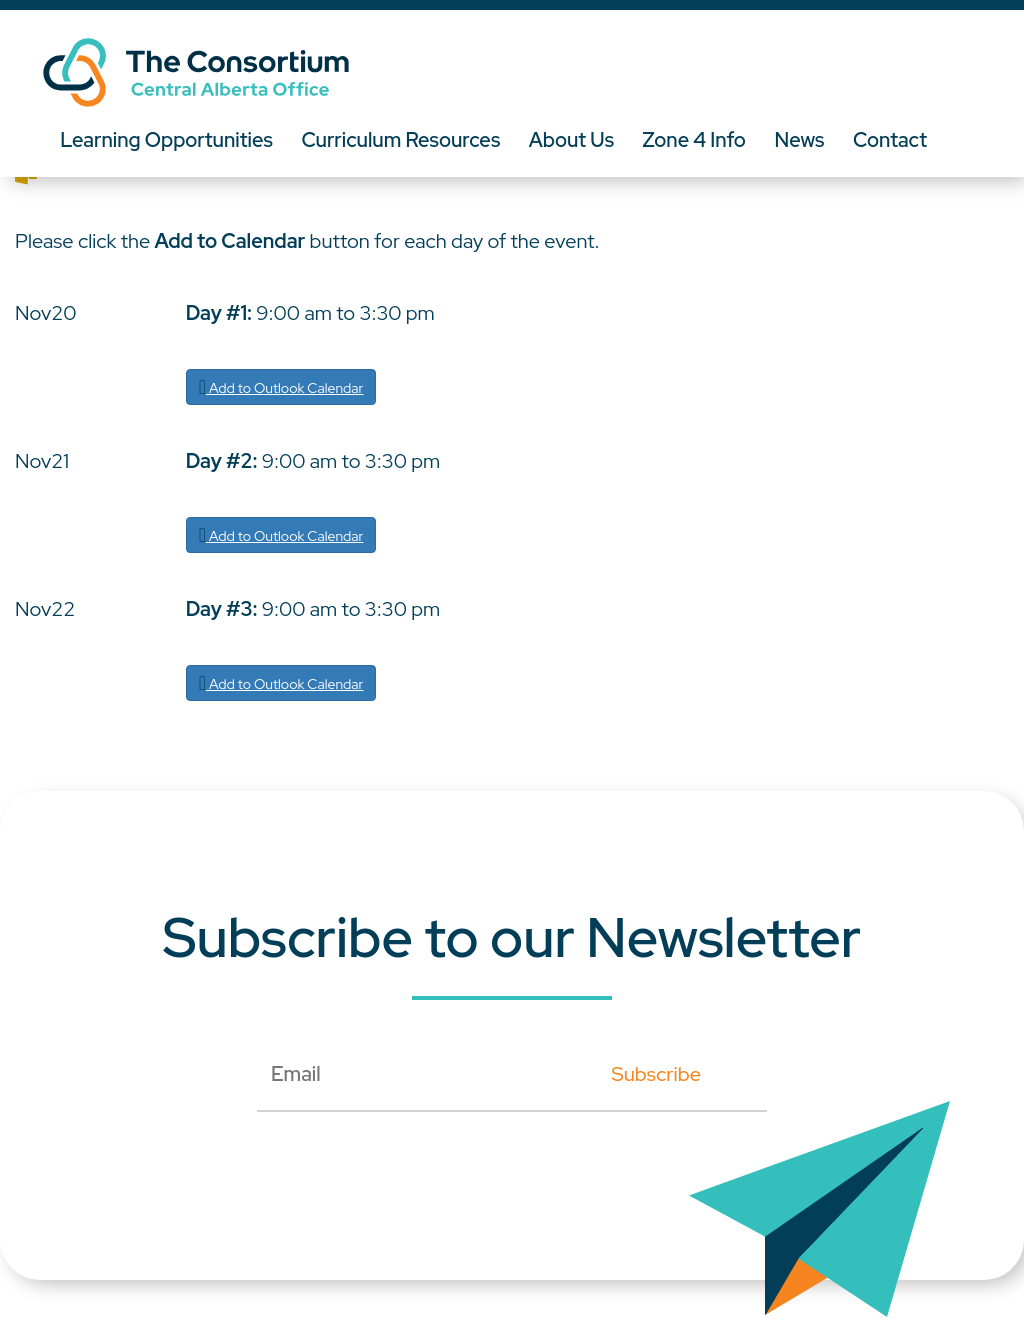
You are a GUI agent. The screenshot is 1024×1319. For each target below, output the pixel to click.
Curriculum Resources (403, 140)
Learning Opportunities (167, 140)
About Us (574, 140)
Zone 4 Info (699, 140)
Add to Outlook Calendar (281, 387)
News (806, 140)
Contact (898, 140)
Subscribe (656, 1074)
